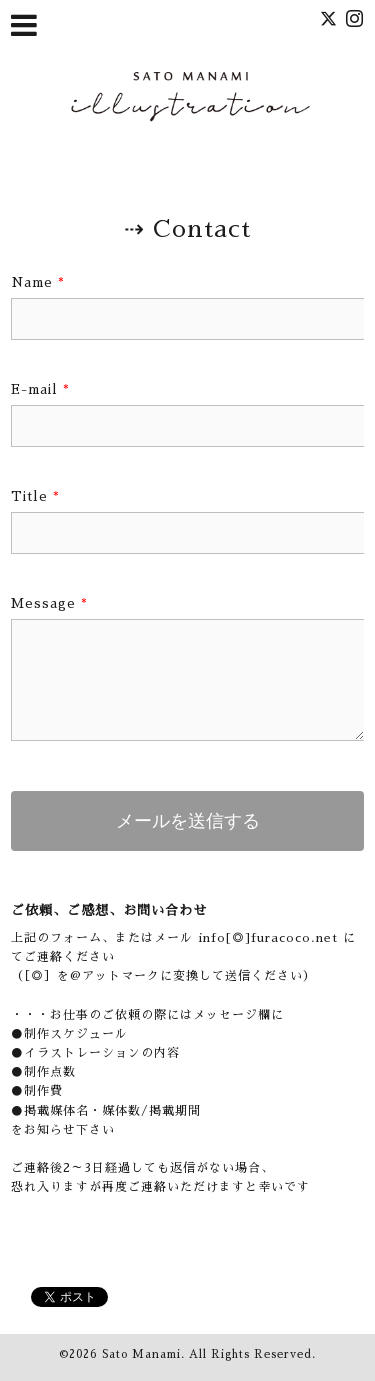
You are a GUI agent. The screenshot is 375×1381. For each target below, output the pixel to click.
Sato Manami (141, 1354)
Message (49, 603)
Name (38, 282)
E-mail (40, 389)
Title (35, 496)
